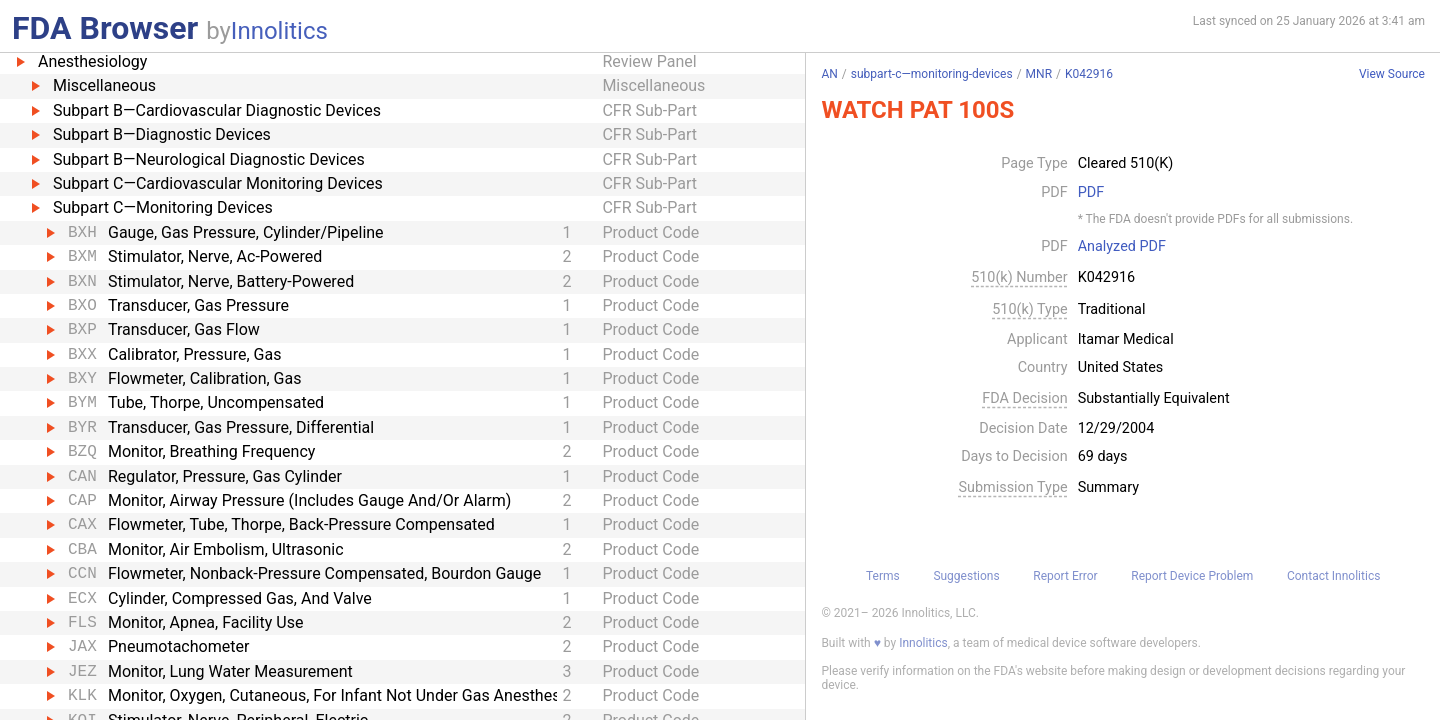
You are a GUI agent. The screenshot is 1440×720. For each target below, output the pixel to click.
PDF (1091, 193)
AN (829, 74)
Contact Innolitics (1333, 576)
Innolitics (279, 31)
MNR (1039, 74)
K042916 (1089, 74)
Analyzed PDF (1122, 247)
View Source (1392, 74)
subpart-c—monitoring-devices (932, 74)
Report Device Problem (1192, 576)
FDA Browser (105, 28)
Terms (883, 576)
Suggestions (966, 576)
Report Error (1065, 576)
